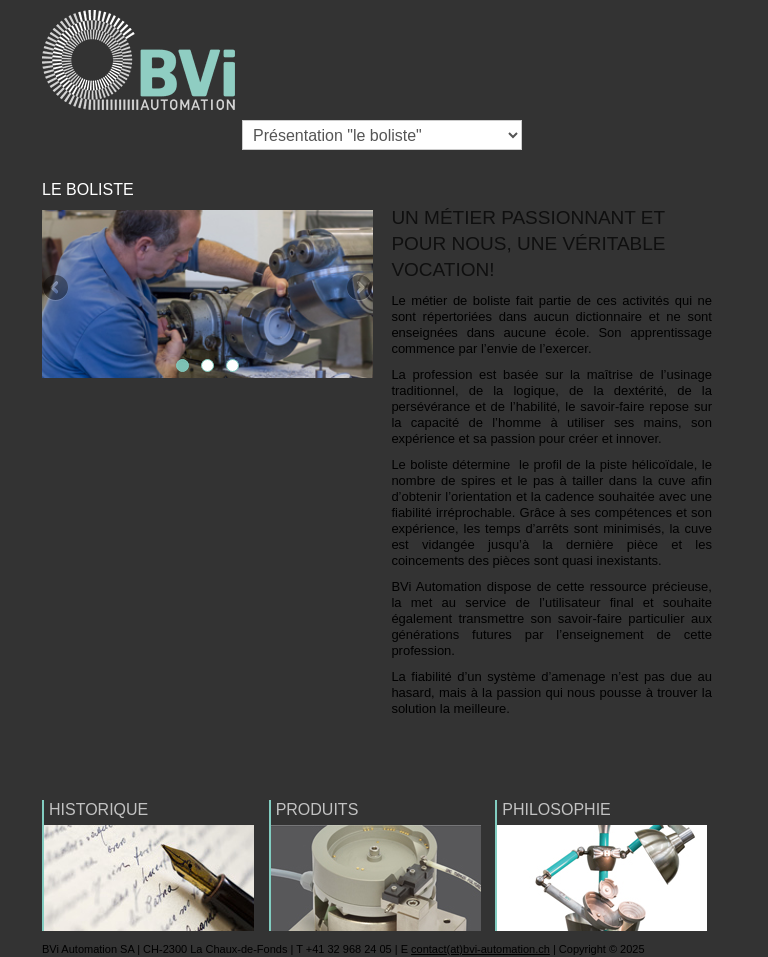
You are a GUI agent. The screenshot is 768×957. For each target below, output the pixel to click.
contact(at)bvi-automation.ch (480, 949)
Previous (57, 289)
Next (358, 289)
